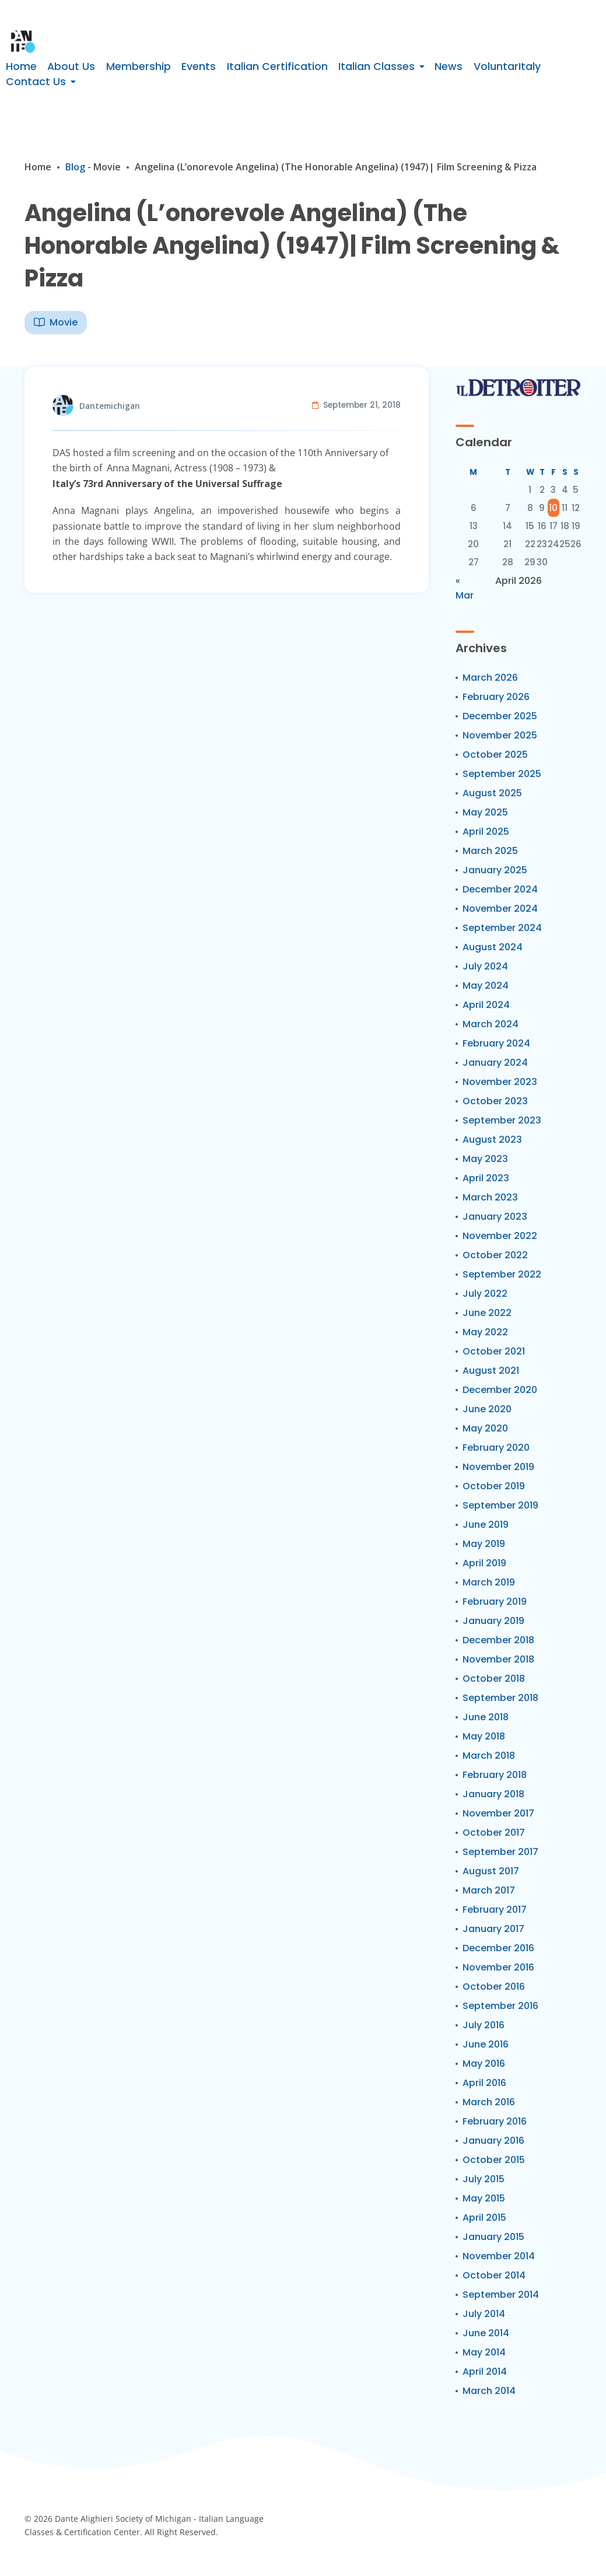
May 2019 (484, 1543)
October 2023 (495, 1101)
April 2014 (485, 2371)
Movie (107, 166)
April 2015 (484, 2217)
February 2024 (496, 1043)
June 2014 (486, 2333)
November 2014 (499, 2256)
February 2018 (495, 1775)
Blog (75, 166)
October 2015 (494, 2159)
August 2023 (492, 1139)
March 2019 (489, 1582)
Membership (138, 67)
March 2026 (490, 677)
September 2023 (502, 1120)
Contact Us (36, 82)
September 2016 (500, 2006)
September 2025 (502, 773)
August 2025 (492, 793)
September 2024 (502, 928)
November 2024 (500, 908)
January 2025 (495, 870)
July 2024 (485, 966)
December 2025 (500, 716)
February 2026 (496, 697)
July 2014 (484, 2313)
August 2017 (491, 1871)
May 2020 (485, 1428)
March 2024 (491, 1024)
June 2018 (486, 1717)
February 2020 (496, 1447)
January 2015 (493, 2237)
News (449, 67)
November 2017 (498, 1813)
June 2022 (487, 1313)
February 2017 (495, 1909)
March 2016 (489, 2102)
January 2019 (493, 1621)
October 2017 (494, 1832)
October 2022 (495, 1255)
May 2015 (484, 2198)
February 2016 (495, 2121)
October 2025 (495, 754)
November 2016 (498, 1967)
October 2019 (494, 1486)
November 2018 (498, 1659)
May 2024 (486, 985)
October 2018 (494, 1678)
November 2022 (500, 1235)
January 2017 (493, 1929)
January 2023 (495, 1216)
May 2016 (484, 2063)
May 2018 (484, 1736)
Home (21, 67)
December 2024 (500, 889)
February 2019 (495, 1601)
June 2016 (486, 2044)
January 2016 (493, 2140)
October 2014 (494, 2275)
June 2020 (487, 1409)
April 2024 (486, 1005)
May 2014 (484, 2352)
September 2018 (500, 1697)
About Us (71, 67)
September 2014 (501, 2294)
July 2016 (484, 2025)
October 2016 (494, 1986)
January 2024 (495, 1062)
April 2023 (486, 1178)
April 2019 (484, 1563)
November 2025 (500, 735)
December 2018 (498, 1640)
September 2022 (502, 1274)
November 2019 (498, 1467)
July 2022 (485, 1293)
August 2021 (491, 1370)
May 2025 (485, 812)
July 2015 (484, 2179)
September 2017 (500, 1852)
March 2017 (489, 1890)
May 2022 (485, 1332)
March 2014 (489, 2391)
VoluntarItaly (507, 67)
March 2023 (490, 1197)
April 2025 (486, 831)
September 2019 (500, 1505)
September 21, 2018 (362, 405)
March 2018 (489, 1755)
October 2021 (494, 1351)
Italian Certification (277, 67)
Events (198, 67)
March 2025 (490, 851)
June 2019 (486, 1524)
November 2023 (500, 1081)
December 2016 (498, 1948)
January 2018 (493, 1794)
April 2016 (484, 2083)
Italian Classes (376, 67)
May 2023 (485, 1159)
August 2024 (493, 947)
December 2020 (500, 1389)
